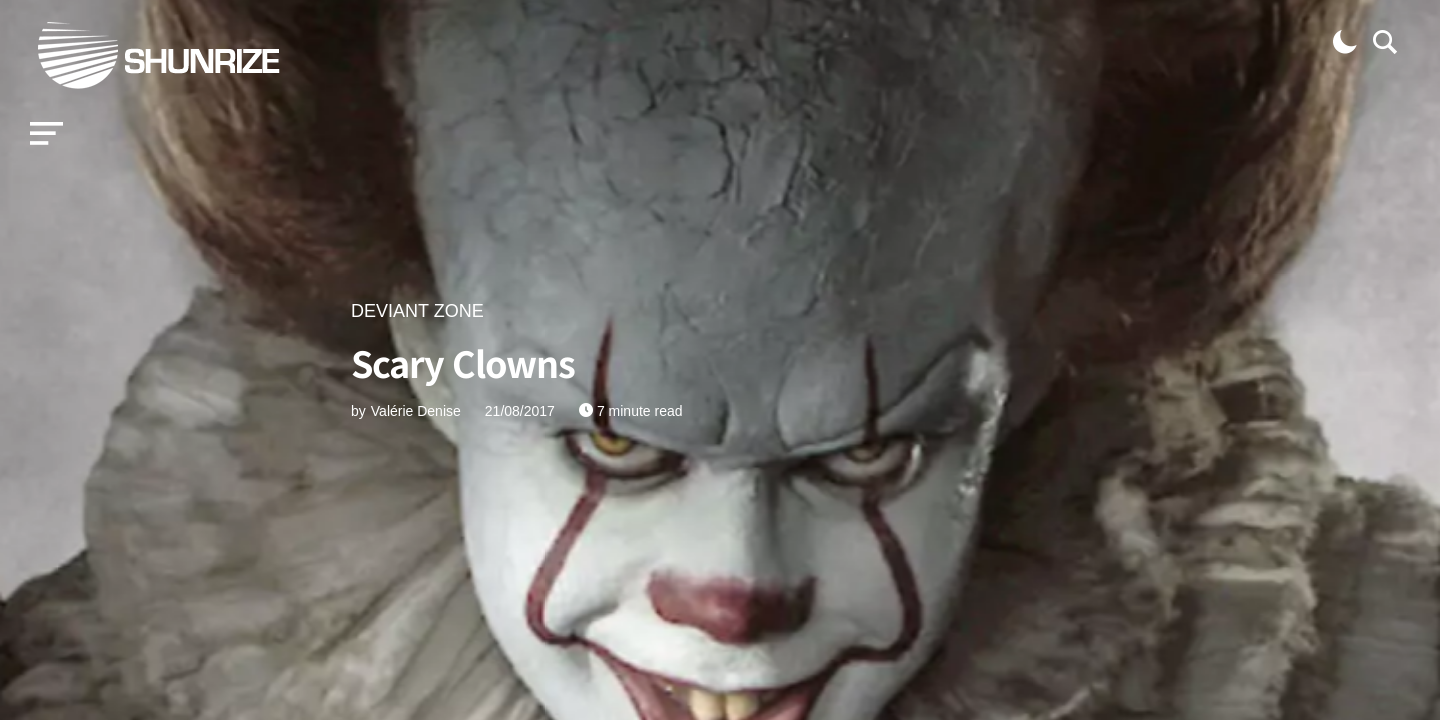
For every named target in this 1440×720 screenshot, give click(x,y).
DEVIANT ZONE (417, 311)
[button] (46, 134)
